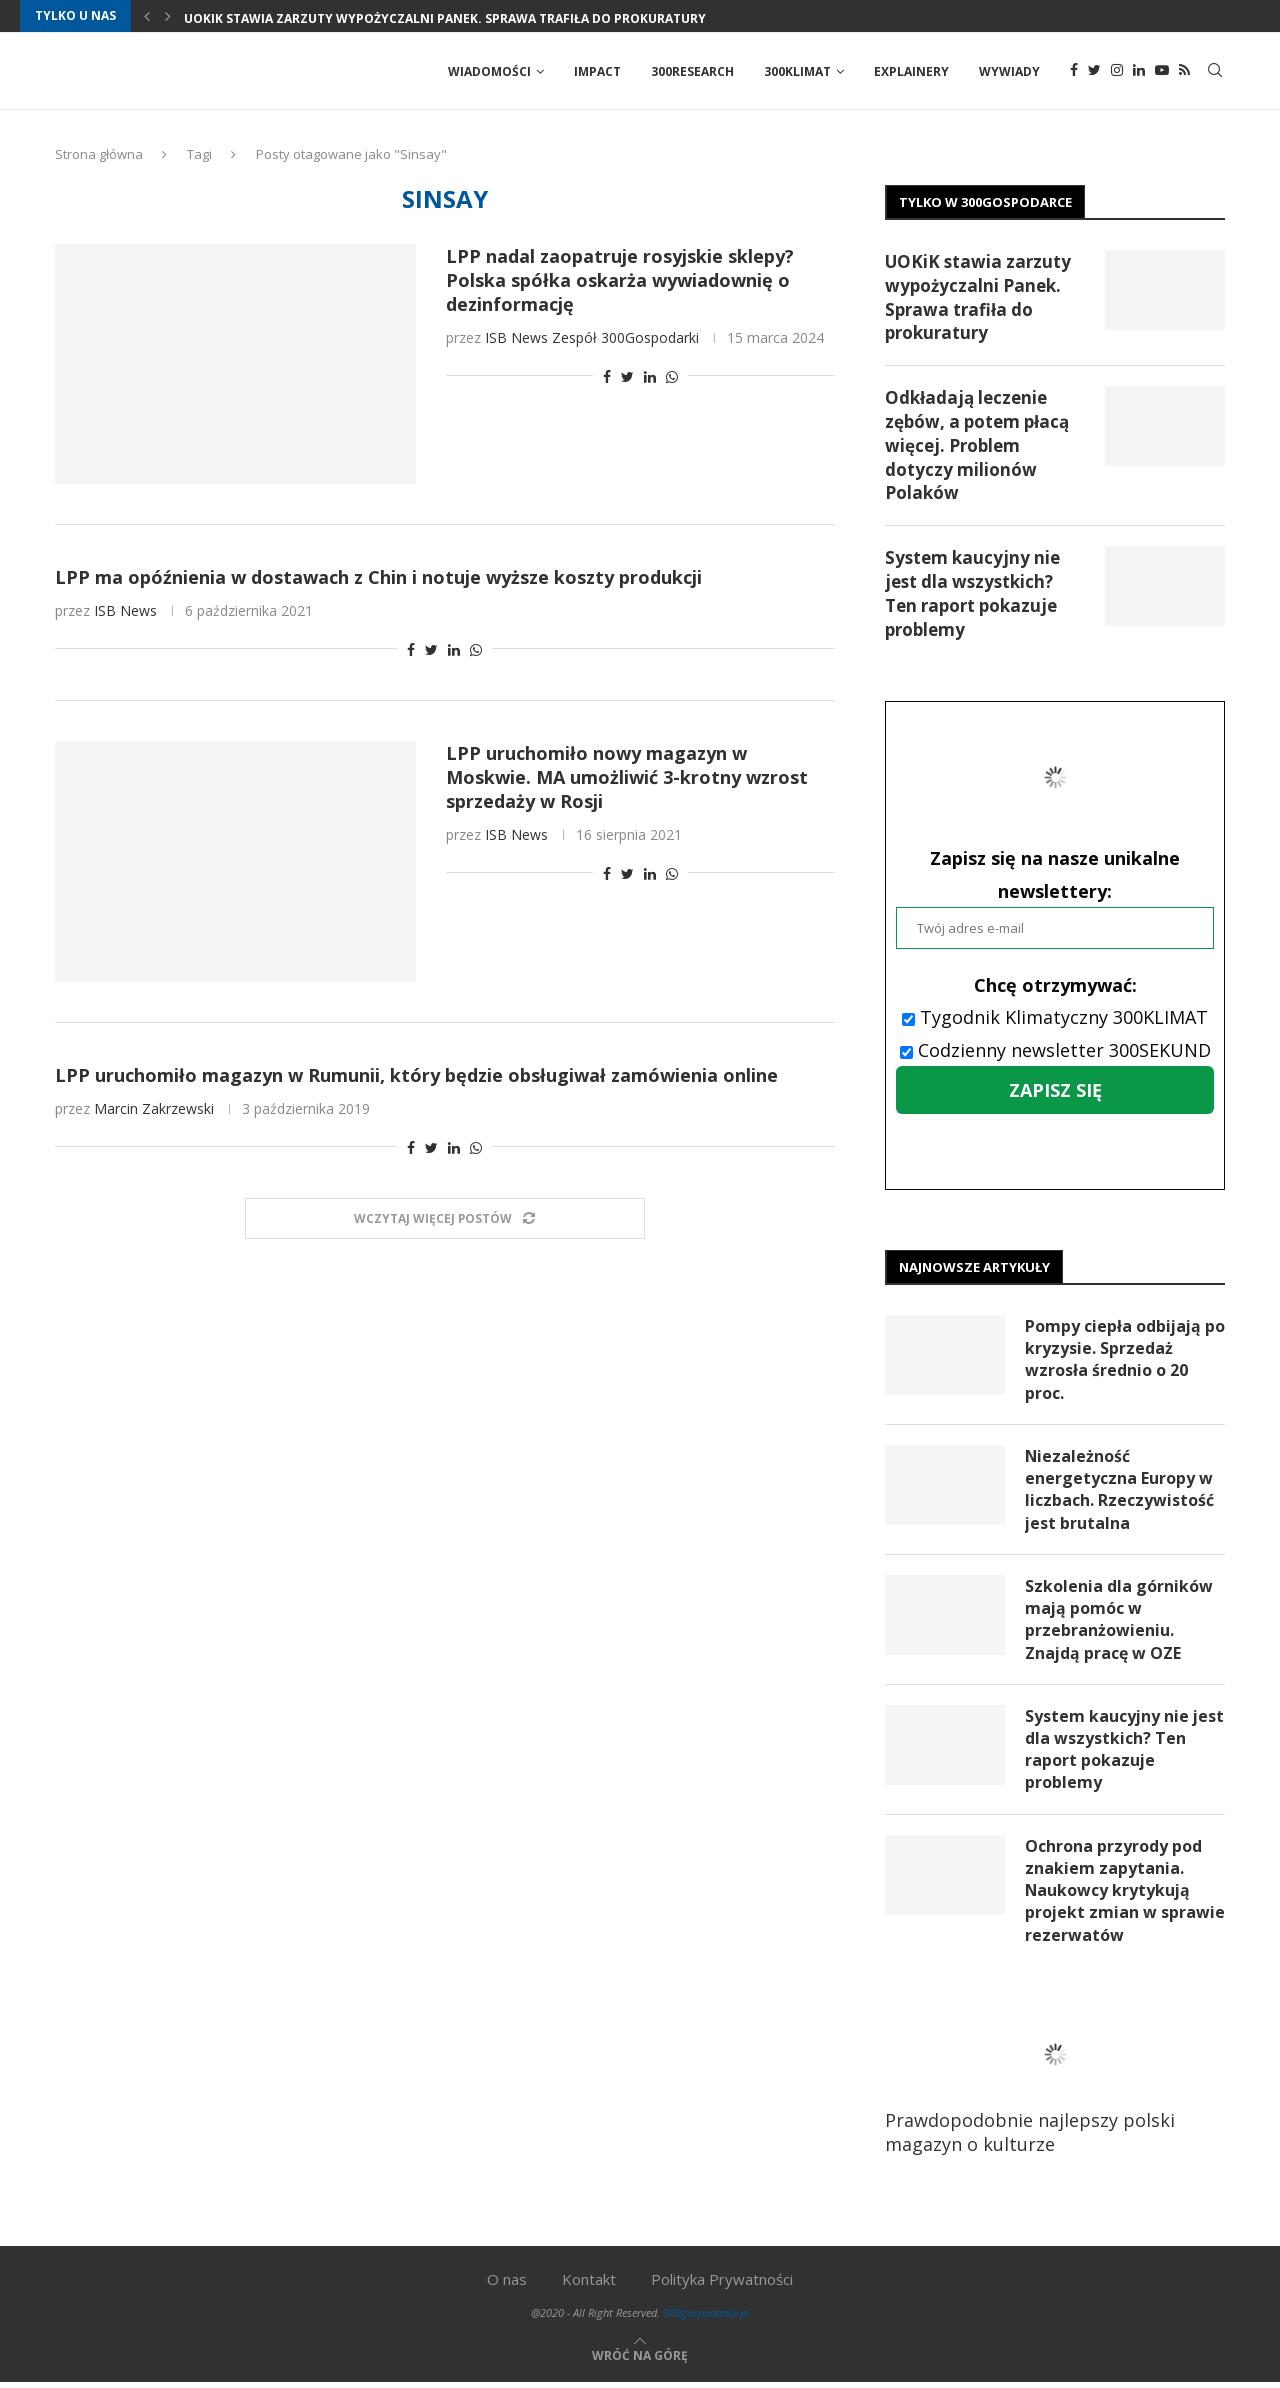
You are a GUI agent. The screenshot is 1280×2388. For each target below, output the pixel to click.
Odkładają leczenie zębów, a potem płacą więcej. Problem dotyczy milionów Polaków (977, 447)
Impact (597, 71)
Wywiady (1009, 71)
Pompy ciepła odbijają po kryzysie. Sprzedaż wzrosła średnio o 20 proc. (1114, 1361)
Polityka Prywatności (722, 2284)
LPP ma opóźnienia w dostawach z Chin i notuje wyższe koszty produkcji (378, 579)
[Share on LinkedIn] (650, 378)
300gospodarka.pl (706, 2317)
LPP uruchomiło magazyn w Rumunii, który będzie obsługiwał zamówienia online (416, 1077)
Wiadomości (489, 71)
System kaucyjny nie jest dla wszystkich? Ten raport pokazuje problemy (972, 595)
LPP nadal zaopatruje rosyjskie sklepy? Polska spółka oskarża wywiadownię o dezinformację (620, 282)
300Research (692, 71)
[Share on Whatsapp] (672, 378)
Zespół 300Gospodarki (625, 339)
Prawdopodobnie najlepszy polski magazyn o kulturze (1045, 2086)
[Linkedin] (1139, 72)
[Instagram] (1117, 72)
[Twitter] (1094, 72)
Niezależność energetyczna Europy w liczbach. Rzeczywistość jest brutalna (1119, 1492)
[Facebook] (1074, 72)
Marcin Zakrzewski (154, 1110)
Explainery (911, 71)
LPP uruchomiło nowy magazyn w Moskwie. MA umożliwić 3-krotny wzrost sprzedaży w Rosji (627, 779)
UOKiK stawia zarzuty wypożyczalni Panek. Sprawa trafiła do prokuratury (445, 18)
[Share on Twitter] (627, 378)
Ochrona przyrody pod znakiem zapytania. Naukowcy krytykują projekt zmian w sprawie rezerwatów (1113, 1895)
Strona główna (99, 156)
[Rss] (1184, 72)
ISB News (516, 339)
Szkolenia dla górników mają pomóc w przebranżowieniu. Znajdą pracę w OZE (1119, 1622)
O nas (507, 2284)
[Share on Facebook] (607, 378)
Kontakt (589, 2284)
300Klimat (797, 71)
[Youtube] (1162, 72)
